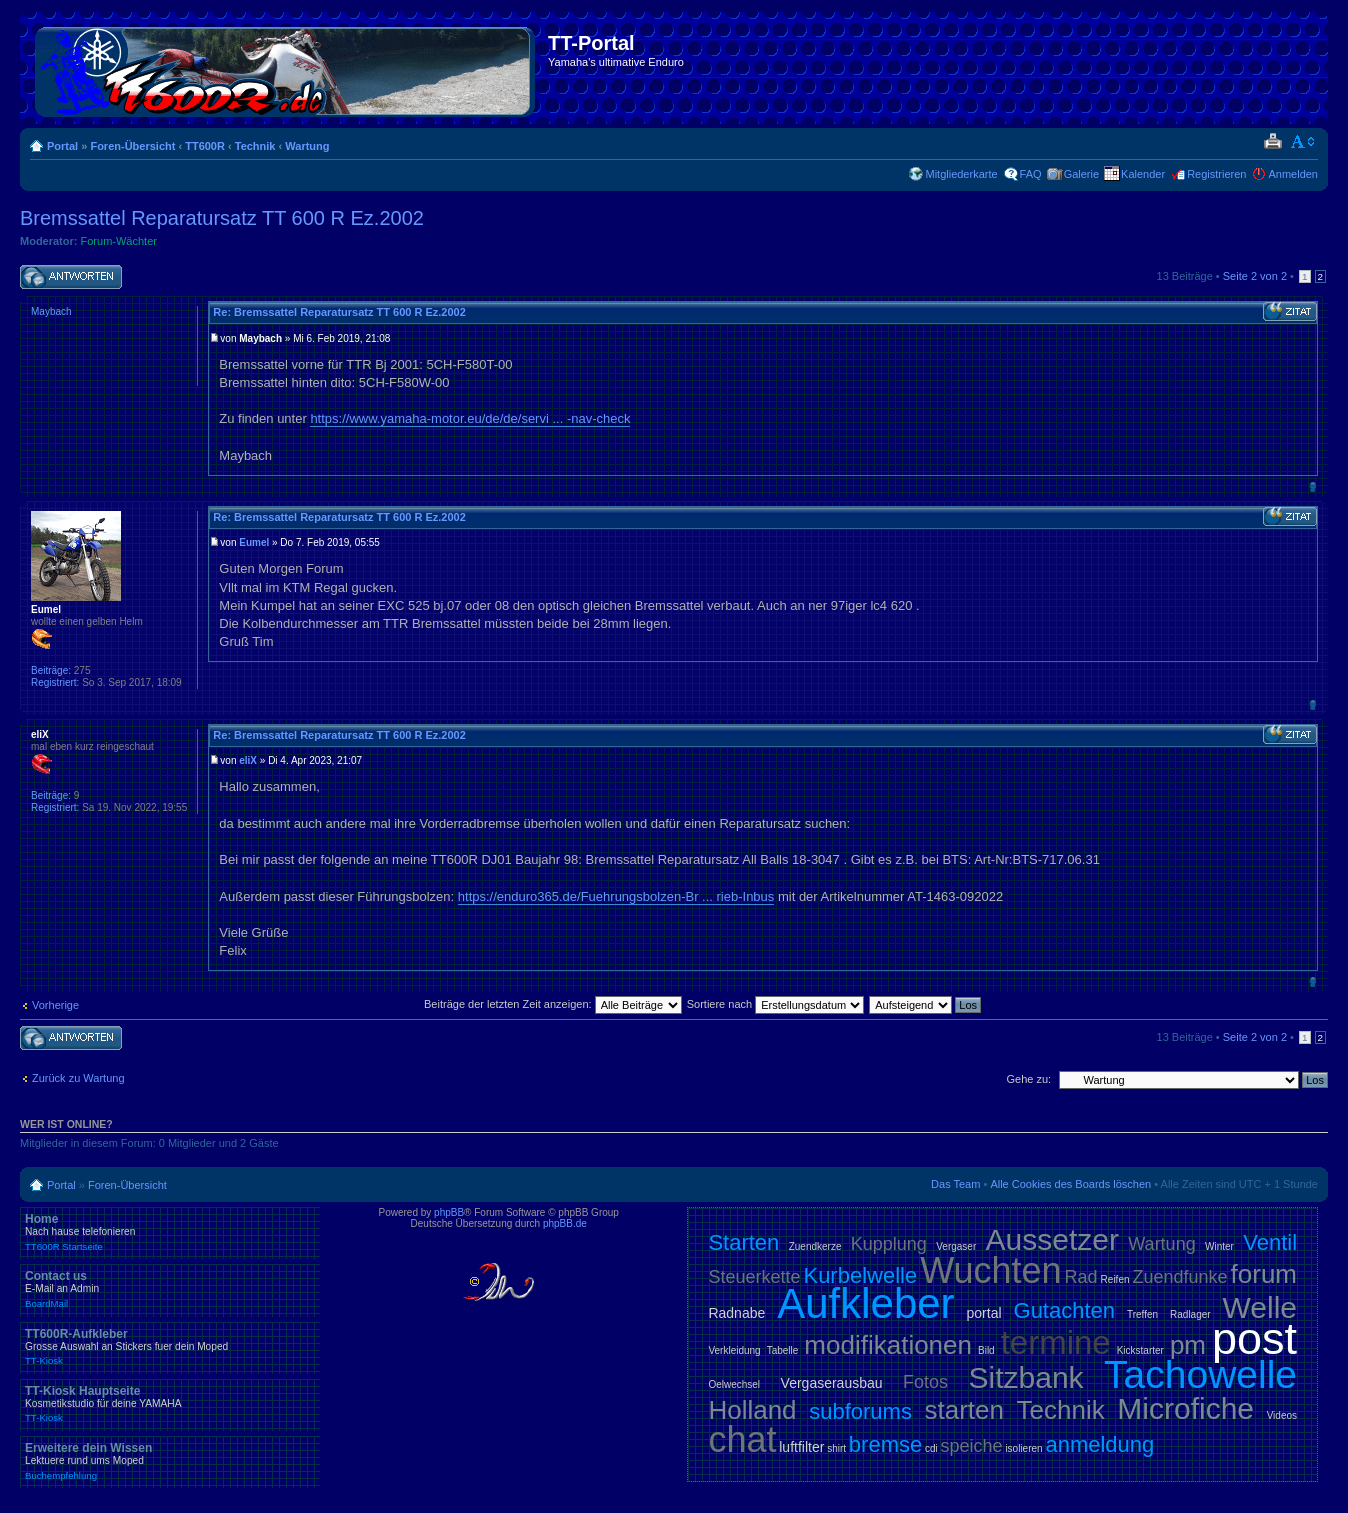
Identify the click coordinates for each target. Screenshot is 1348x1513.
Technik (255, 146)
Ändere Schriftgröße (1303, 142)
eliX (248, 760)
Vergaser (956, 1246)
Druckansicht (1272, 142)
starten (964, 1410)
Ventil (1270, 1242)
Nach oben (1312, 486)
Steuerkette (754, 1277)
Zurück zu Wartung (78, 1078)
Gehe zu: (1028, 1079)
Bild (986, 1350)
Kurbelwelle (860, 1275)
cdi (931, 1448)
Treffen (1142, 1314)
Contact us (170, 1289)
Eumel (254, 542)
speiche (972, 1446)
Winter (1219, 1246)
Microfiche (1185, 1408)
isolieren (1023, 1448)
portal (984, 1313)
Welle (1260, 1307)
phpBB (449, 1212)
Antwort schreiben (71, 277)
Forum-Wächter (119, 241)
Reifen (1115, 1279)
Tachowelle (1200, 1374)
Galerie (1081, 174)
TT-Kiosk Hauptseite (170, 1404)
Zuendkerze (815, 1246)
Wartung (307, 146)
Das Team (955, 1184)
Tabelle (783, 1350)
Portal (62, 146)
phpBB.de (565, 1223)
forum (1264, 1274)
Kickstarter (1140, 1350)
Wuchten (990, 1270)
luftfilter (801, 1447)
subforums (860, 1411)
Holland (752, 1410)
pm (1188, 1345)
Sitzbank (1026, 1377)
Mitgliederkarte (961, 174)
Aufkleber (865, 1303)
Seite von (1255, 276)
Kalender (1143, 174)
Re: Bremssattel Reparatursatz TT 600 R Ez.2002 (339, 312)
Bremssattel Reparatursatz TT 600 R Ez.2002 (222, 218)
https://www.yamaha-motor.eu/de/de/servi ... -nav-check (470, 418)
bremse (885, 1444)
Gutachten (1065, 1310)
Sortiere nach (775, 1004)
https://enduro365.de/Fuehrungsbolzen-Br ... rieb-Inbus (616, 896)
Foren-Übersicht (132, 146)
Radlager (1190, 1314)
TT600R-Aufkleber (170, 1347)
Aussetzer (1052, 1239)
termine (1056, 1342)
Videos (1282, 1415)
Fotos (925, 1382)
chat (742, 1439)
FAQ (1031, 174)
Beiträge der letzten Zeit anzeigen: (553, 1004)
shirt (836, 1448)
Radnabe (736, 1313)
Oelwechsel (734, 1384)
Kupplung (889, 1244)
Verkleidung (734, 1350)
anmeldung (1099, 1444)
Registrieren (1216, 174)
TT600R (205, 146)
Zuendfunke (1179, 1277)
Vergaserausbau (832, 1383)
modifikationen (888, 1345)
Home (170, 1232)
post (1254, 1338)
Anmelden (1293, 174)
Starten (743, 1242)
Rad (1081, 1277)
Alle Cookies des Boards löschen (1070, 1184)
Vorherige (55, 1005)
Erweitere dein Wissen (170, 1461)
